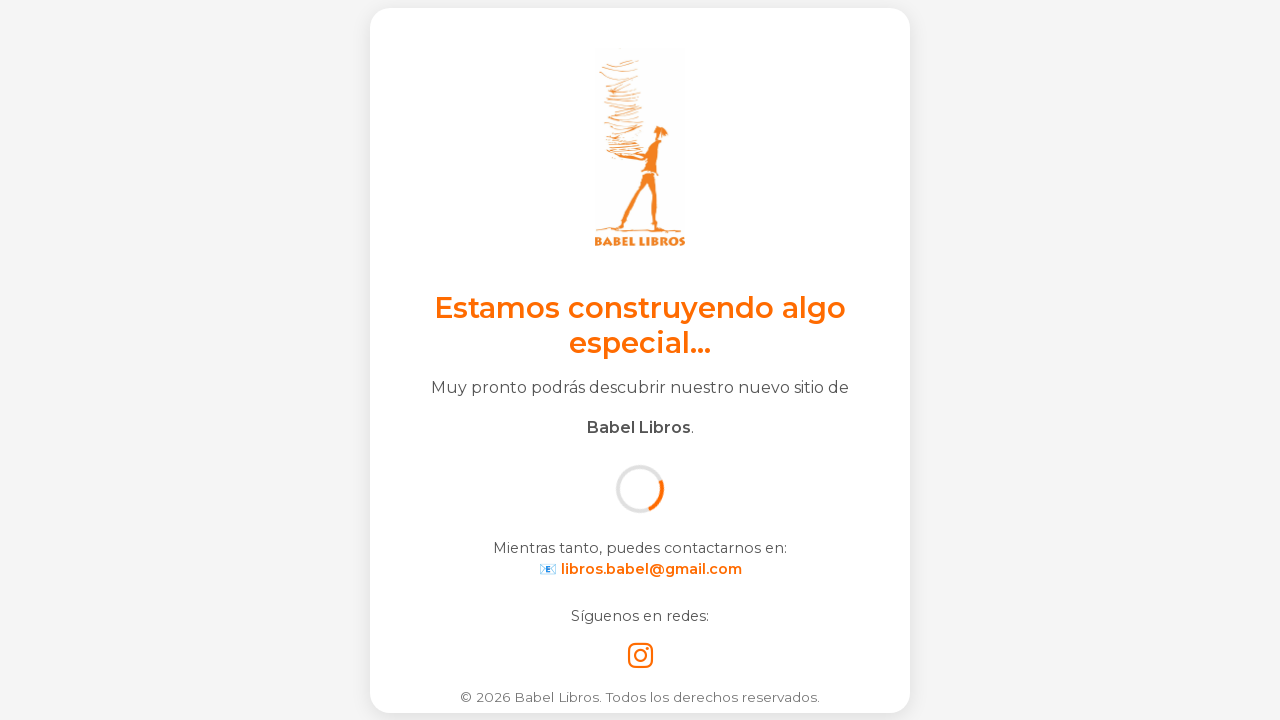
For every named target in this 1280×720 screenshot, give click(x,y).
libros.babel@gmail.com (651, 569)
